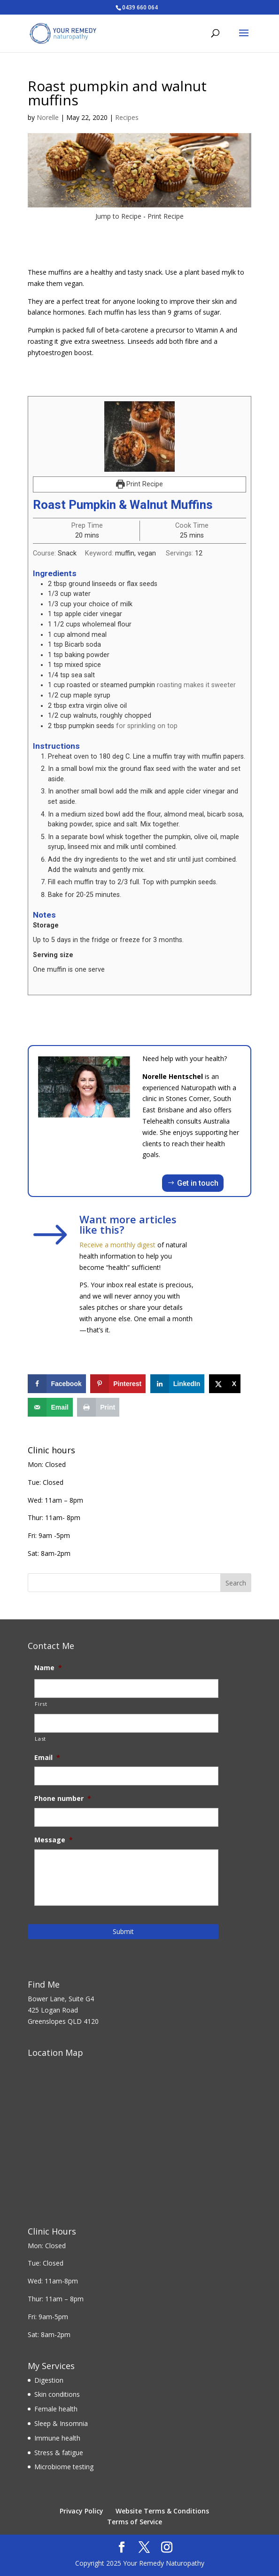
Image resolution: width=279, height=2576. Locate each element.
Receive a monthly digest (117, 1244)
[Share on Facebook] (56, 1383)
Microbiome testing (63, 2466)
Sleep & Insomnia (61, 2423)
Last (40, 1738)
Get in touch (197, 1183)
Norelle (48, 117)
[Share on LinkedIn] (177, 1383)
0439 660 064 (140, 7)
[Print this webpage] (98, 1407)
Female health (56, 2408)
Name (48, 1668)
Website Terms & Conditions (162, 2510)
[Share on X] (224, 1383)
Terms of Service (134, 2521)
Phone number (62, 1798)
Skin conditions (57, 2394)
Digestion (48, 2380)
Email (47, 1757)
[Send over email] (50, 1407)
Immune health (57, 2437)
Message (53, 1840)
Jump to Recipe (118, 216)
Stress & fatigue (58, 2452)
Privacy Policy (81, 2510)
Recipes (127, 117)
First (41, 1703)
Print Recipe (165, 216)
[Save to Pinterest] (118, 1383)
